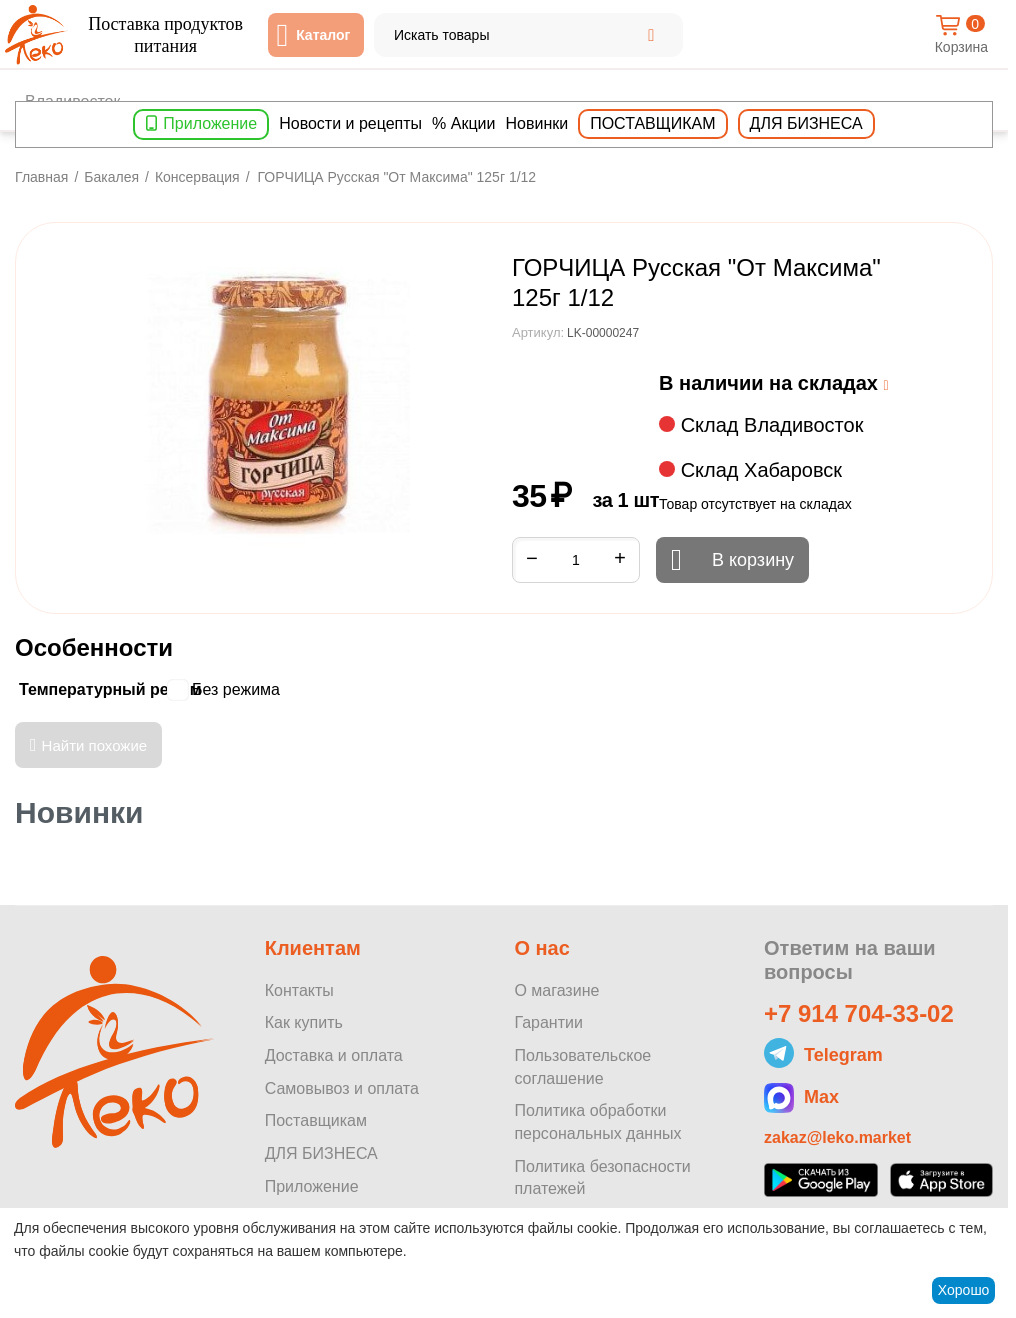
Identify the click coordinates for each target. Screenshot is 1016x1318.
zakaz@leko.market (837, 1137)
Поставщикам (652, 123)
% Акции (463, 123)
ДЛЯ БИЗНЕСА (321, 1153)
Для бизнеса (806, 123)
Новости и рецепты (350, 123)
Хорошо (964, 1290)
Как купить (304, 1022)
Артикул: (538, 332)
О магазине (556, 990)
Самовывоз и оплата (342, 1088)
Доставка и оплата (334, 1055)
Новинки (537, 123)
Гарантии (548, 1022)
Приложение (210, 123)
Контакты (299, 990)
